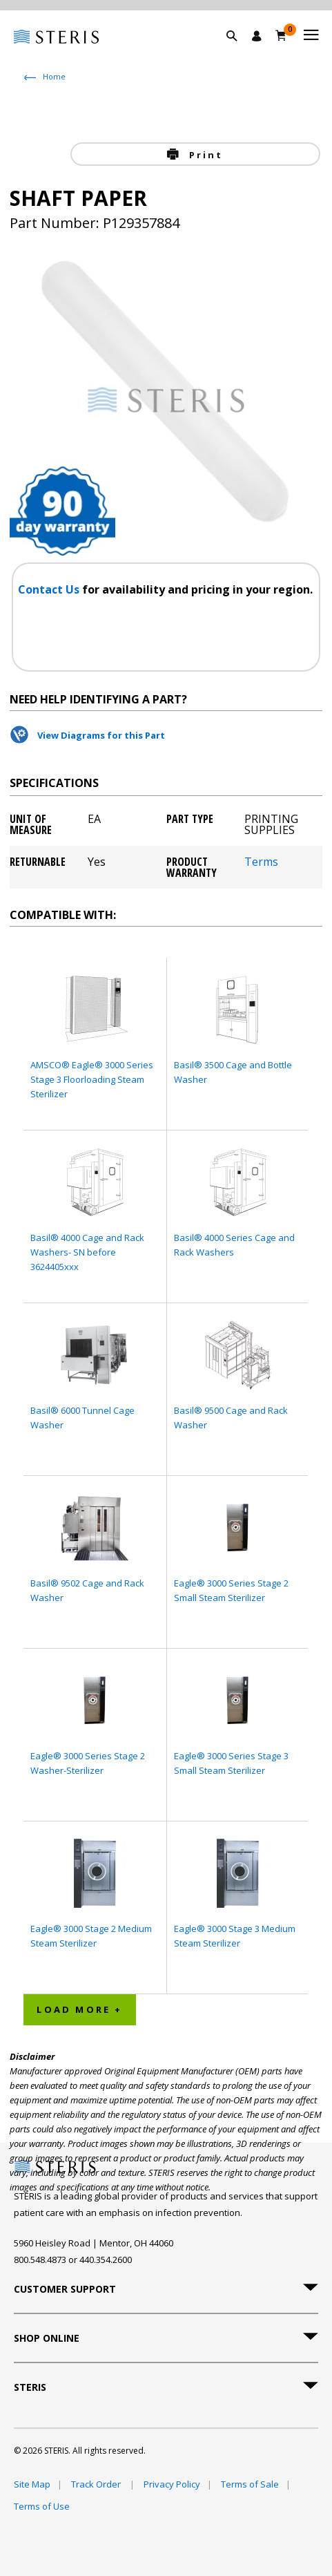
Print (203, 155)
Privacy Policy (172, 2484)
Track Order (97, 2484)
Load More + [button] (79, 2009)
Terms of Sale (250, 2484)
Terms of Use (42, 2506)
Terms (261, 862)
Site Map (32, 2484)
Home (54, 76)
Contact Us (50, 589)
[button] (238, 51)
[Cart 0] (281, 35)
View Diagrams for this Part (101, 735)
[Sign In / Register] (257, 35)
